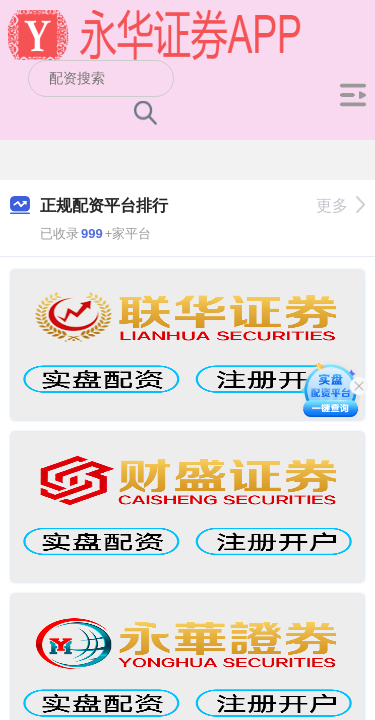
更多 (340, 205)
